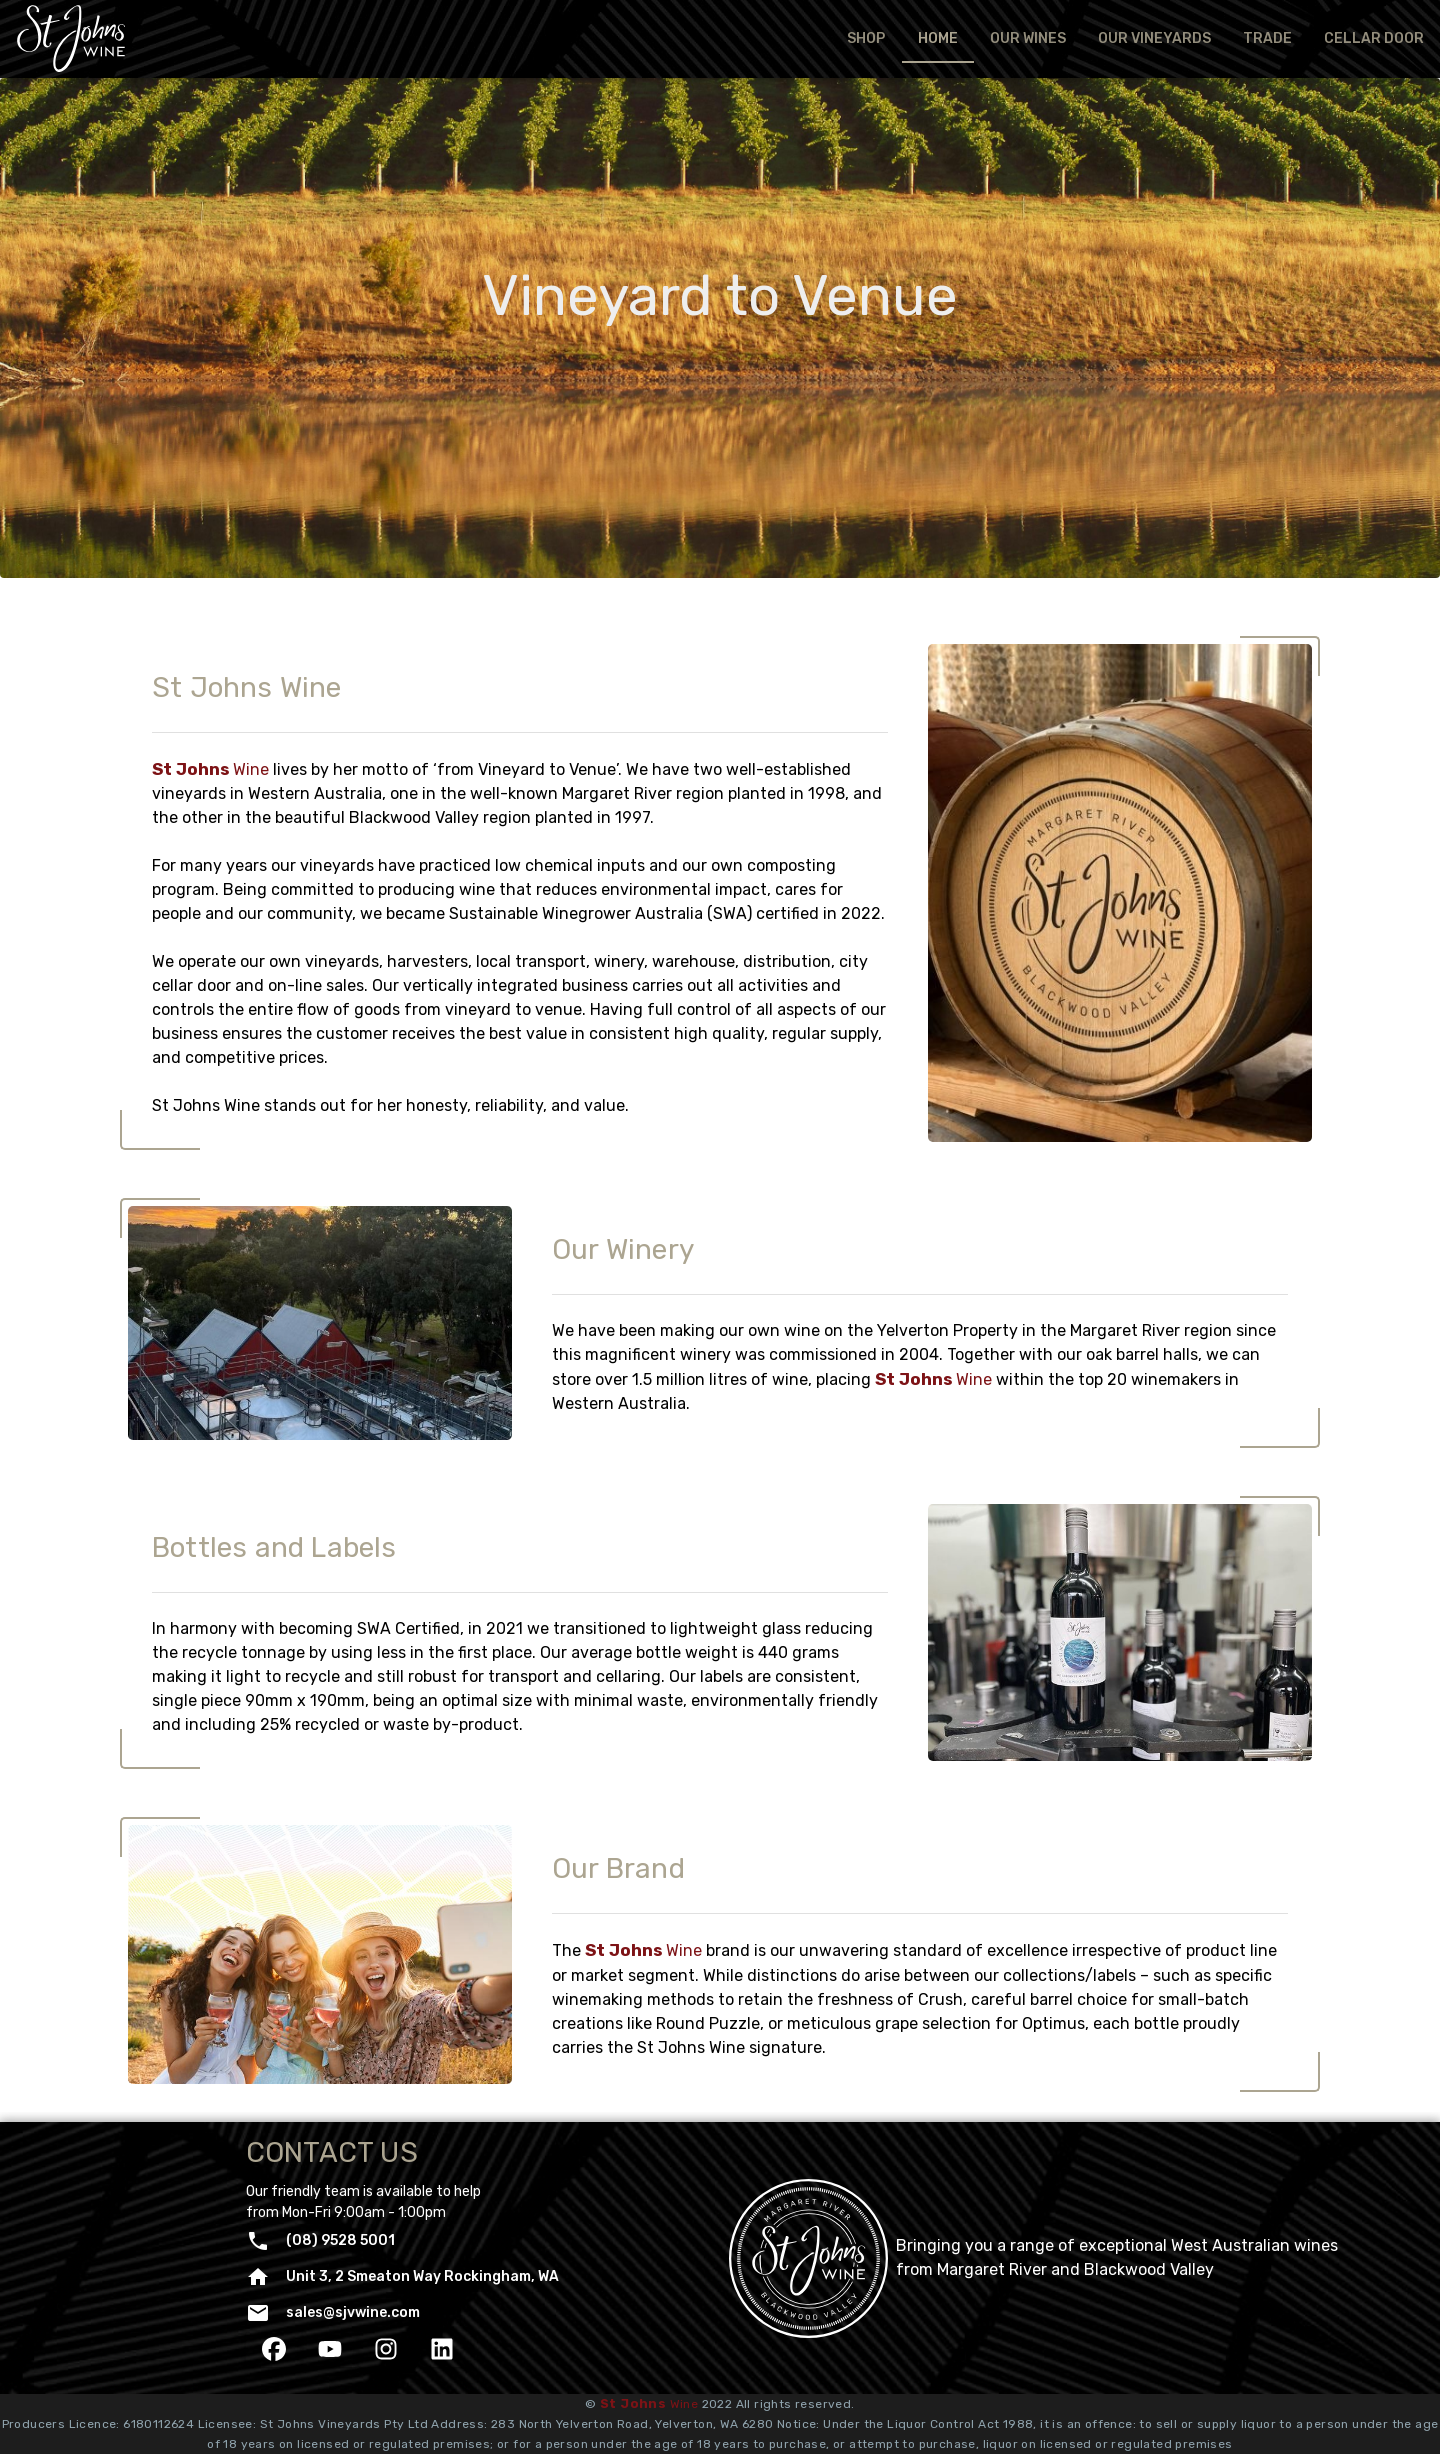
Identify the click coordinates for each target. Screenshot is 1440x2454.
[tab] (866, 39)
